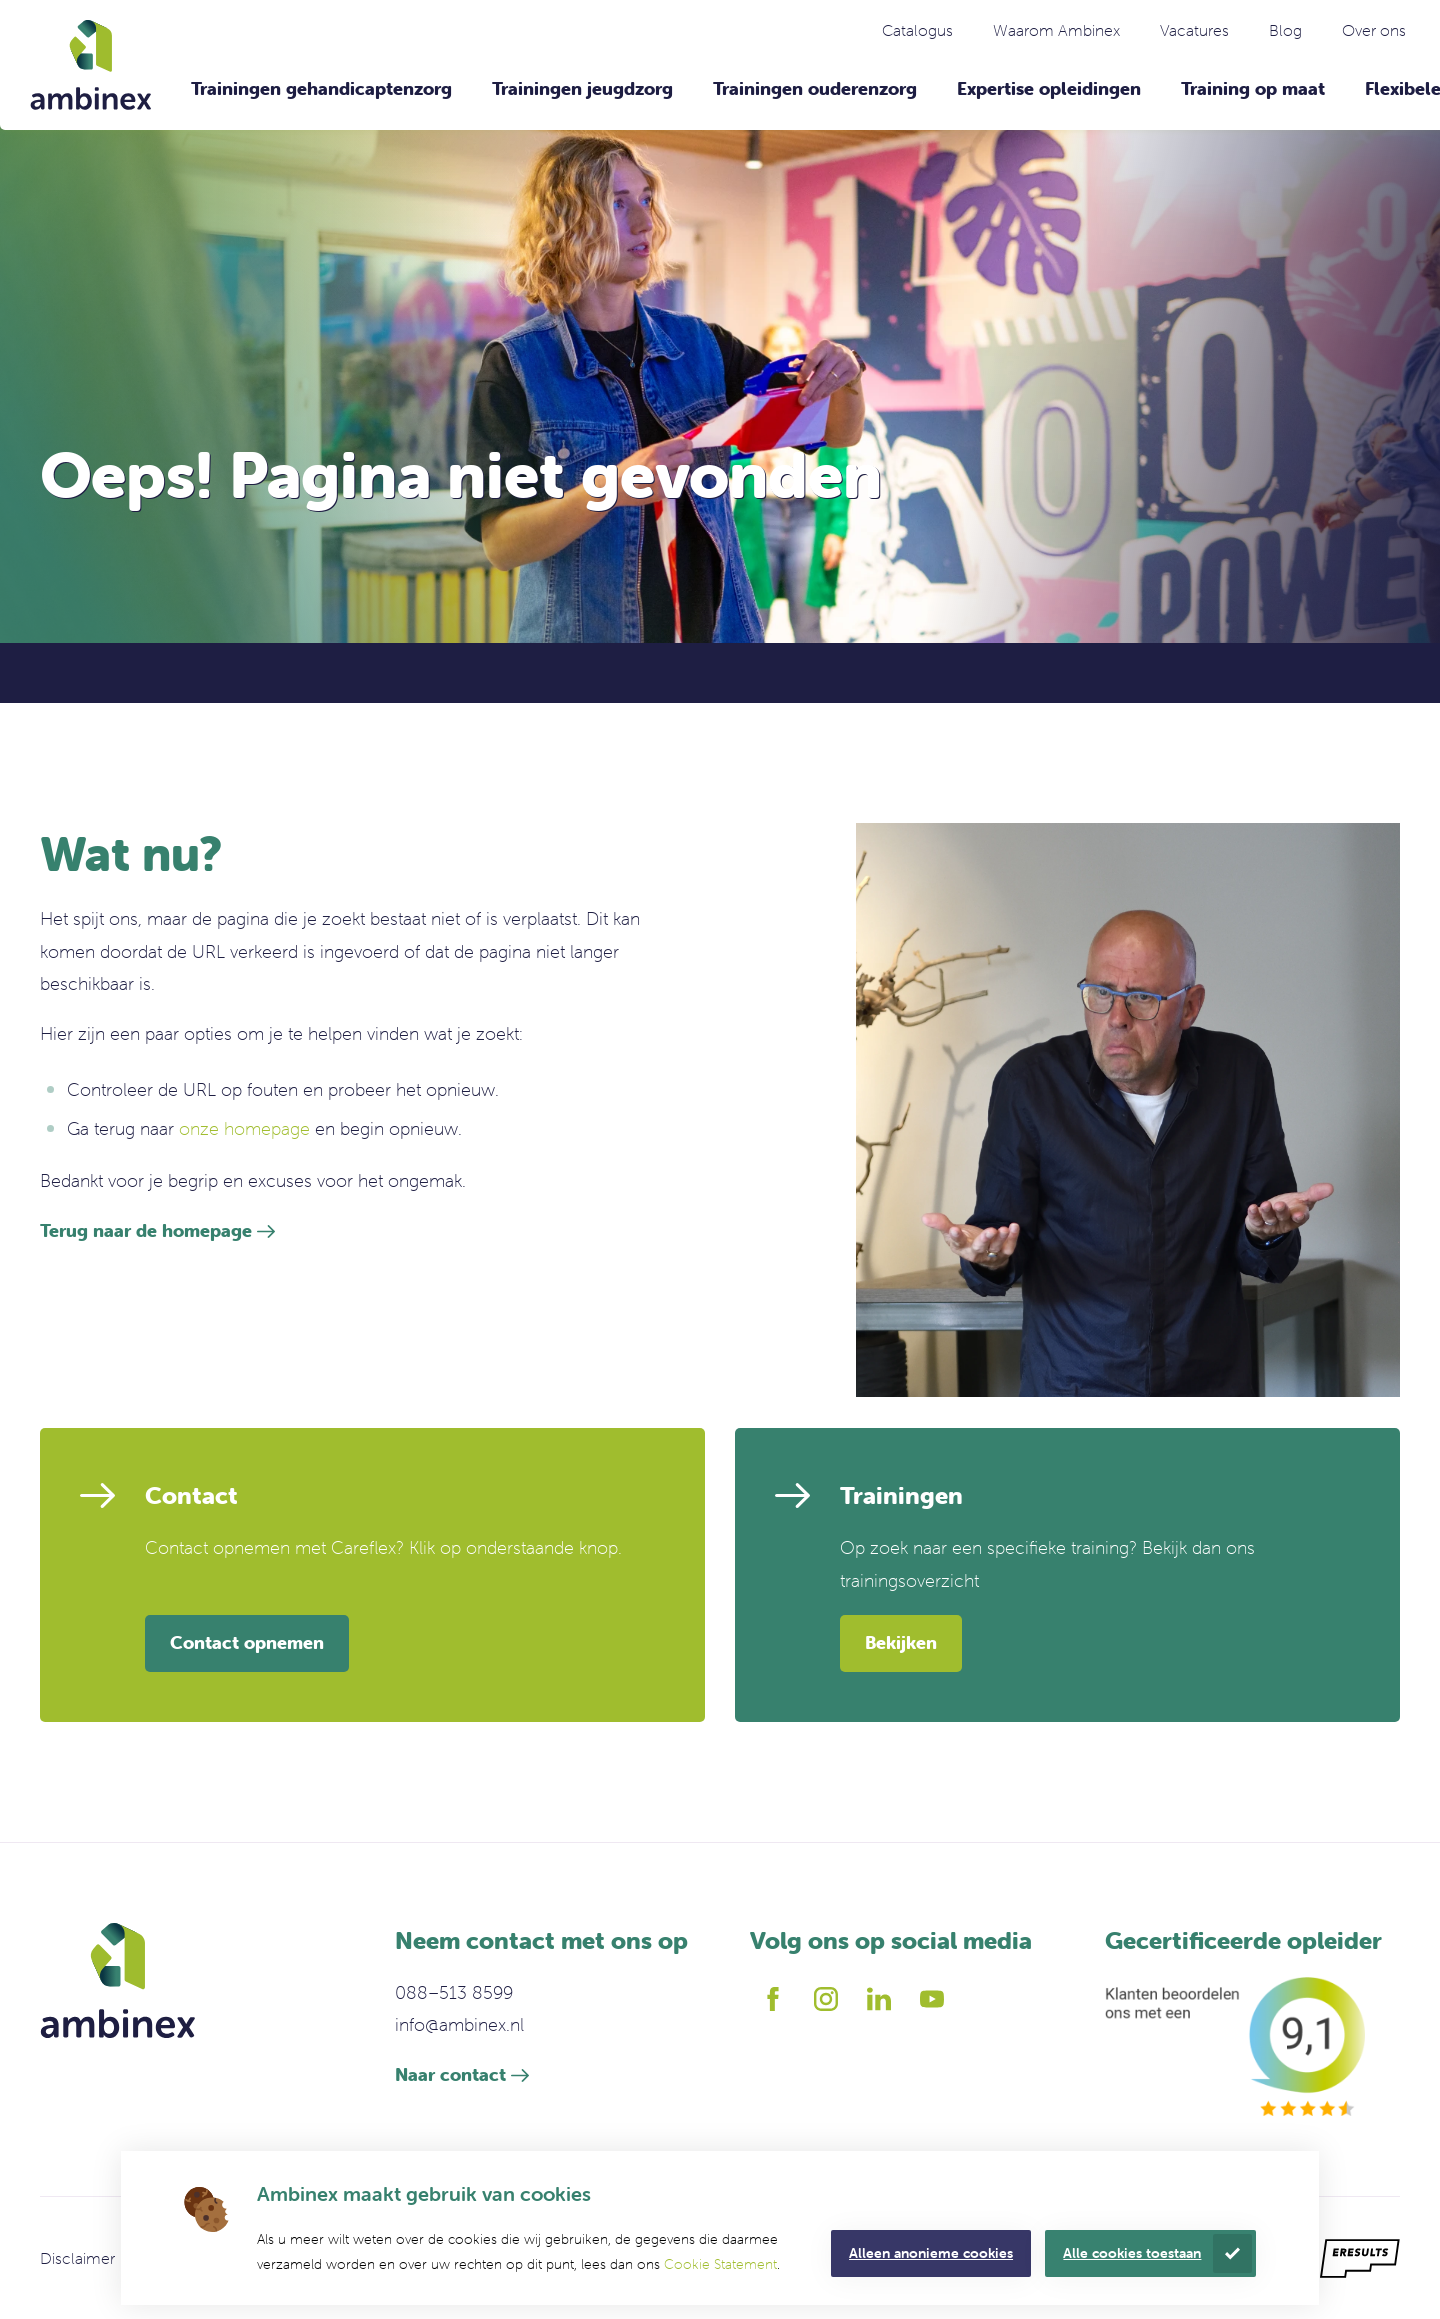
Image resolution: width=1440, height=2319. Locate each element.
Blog (1285, 30)
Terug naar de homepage (146, 1230)
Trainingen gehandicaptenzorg (321, 88)
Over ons (1374, 30)
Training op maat (1253, 88)
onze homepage (244, 1128)
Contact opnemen (247, 1642)
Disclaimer (77, 2258)
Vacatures (1194, 30)
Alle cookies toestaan (1132, 2253)
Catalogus (917, 30)
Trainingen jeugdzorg (582, 88)
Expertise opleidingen (1049, 88)
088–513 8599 (454, 1992)
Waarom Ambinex (1056, 30)
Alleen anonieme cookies (931, 2253)
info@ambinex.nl (459, 2024)
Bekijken (901, 1642)
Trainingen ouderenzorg (815, 88)
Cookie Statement (720, 2264)
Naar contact (450, 2074)
